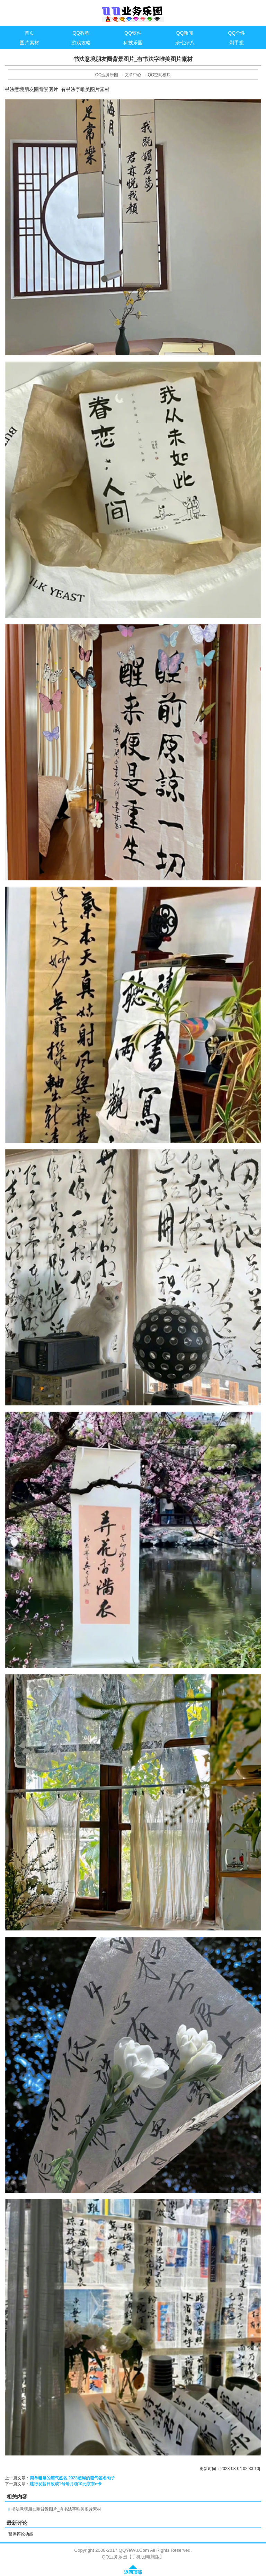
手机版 (138, 2556)
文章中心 (133, 74)
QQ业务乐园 (106, 74)
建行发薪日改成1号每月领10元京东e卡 (65, 2483)
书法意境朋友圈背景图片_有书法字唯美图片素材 (56, 2509)
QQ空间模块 (159, 74)
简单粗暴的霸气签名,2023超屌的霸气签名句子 (72, 2478)
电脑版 (153, 2556)
